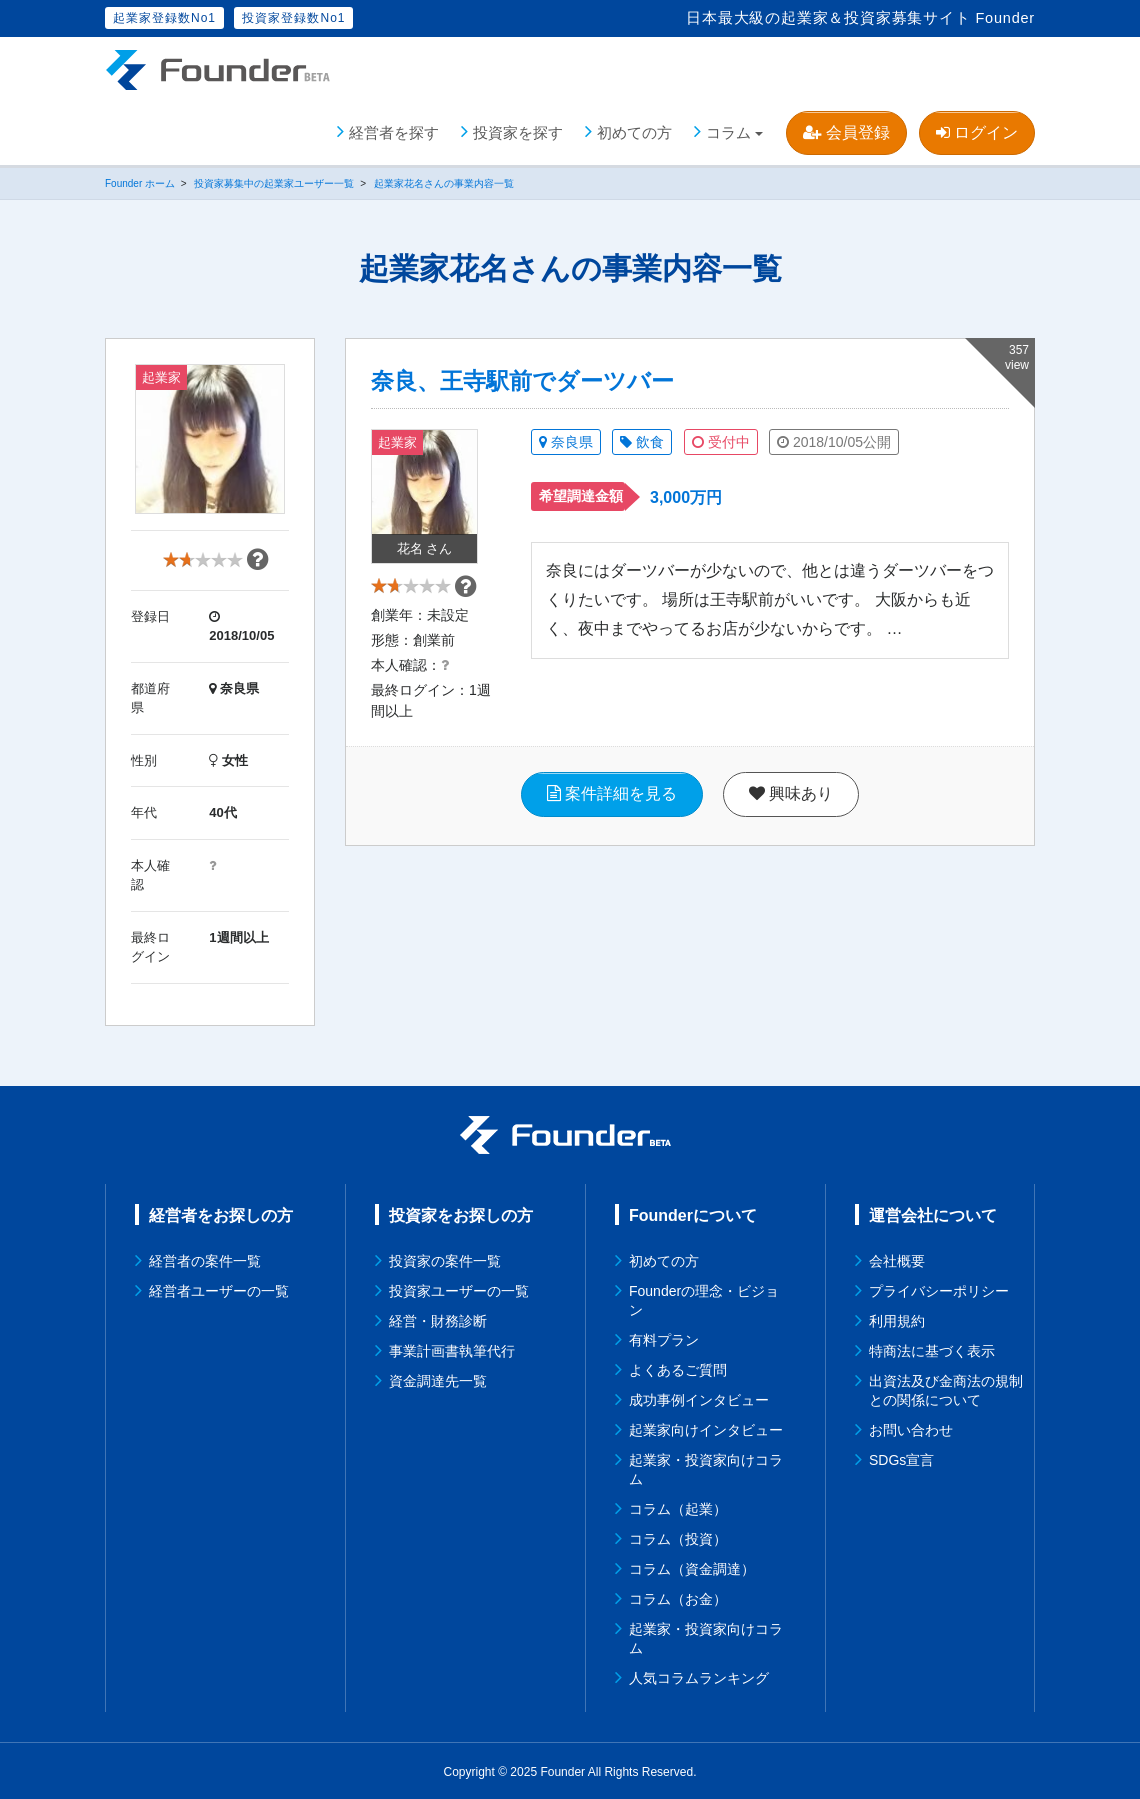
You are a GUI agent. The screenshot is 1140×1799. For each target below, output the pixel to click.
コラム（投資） (678, 1537)
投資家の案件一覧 (445, 1259)
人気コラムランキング (699, 1676)
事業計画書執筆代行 (452, 1349)
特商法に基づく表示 (932, 1349)
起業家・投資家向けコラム (706, 1467)
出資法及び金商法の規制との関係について (946, 1388)
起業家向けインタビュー (706, 1428)
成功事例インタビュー (699, 1398)
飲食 (642, 440)
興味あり (791, 814)
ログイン (977, 129)
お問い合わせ (911, 1428)
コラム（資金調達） (692, 1567)
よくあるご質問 (678, 1368)
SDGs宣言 (901, 1458)
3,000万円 (686, 495)
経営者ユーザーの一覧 (219, 1289)
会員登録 (846, 129)
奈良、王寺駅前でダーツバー (522, 379)
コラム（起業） (678, 1507)
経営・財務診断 (438, 1319)
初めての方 (634, 129)
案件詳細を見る (612, 814)
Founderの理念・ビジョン (704, 1298)
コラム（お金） (678, 1597)
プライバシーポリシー (939, 1289)
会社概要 (897, 1259)
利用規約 (897, 1319)
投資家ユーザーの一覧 (459, 1289)
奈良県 (566, 440)
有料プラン (664, 1338)
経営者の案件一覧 (205, 1259)
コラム (728, 129)
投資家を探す (518, 129)
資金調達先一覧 (438, 1379)
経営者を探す (394, 129)
